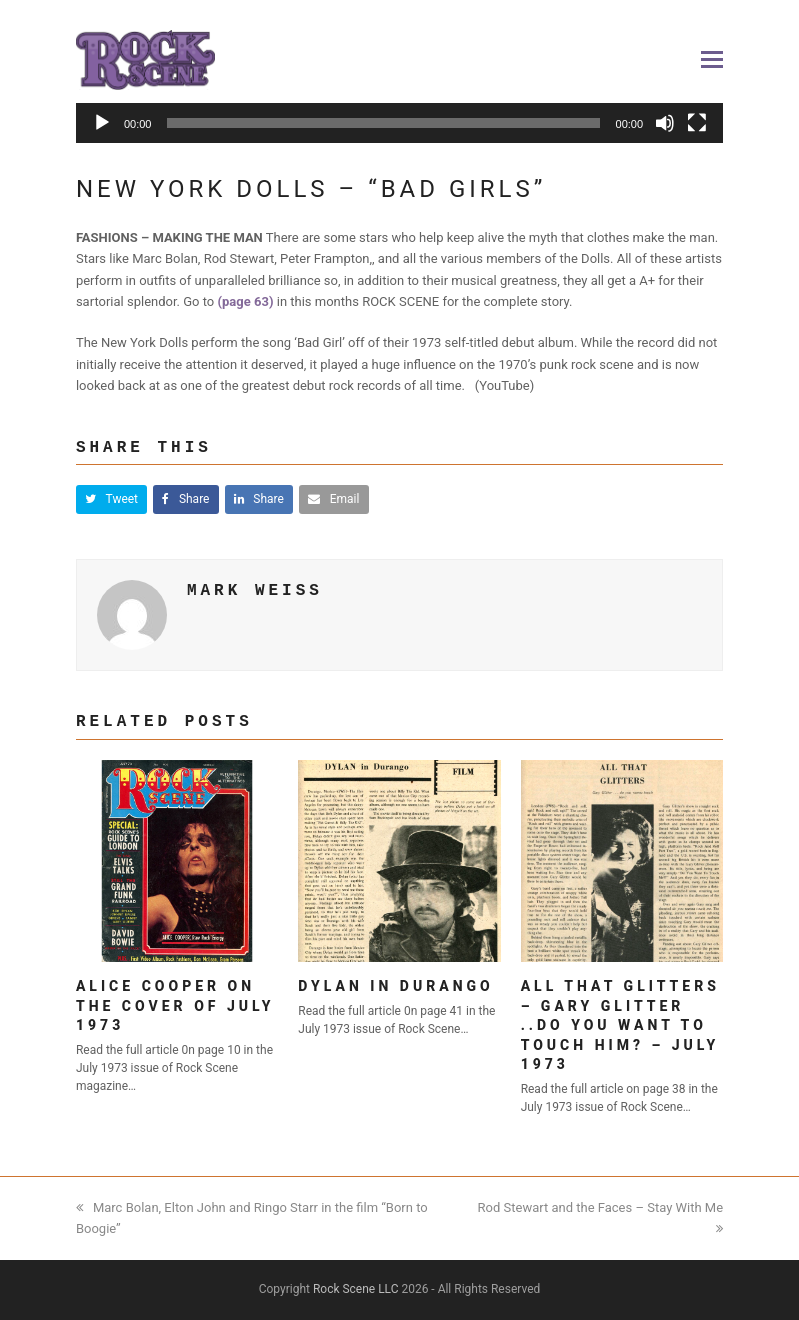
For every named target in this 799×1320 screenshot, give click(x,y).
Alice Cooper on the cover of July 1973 (175, 1005)
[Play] (102, 123)
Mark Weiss (255, 591)
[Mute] (665, 123)
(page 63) (246, 301)
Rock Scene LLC (356, 1289)
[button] (712, 60)
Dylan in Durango (395, 986)
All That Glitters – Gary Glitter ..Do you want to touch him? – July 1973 (620, 1025)
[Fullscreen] (697, 123)
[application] (399, 131)
